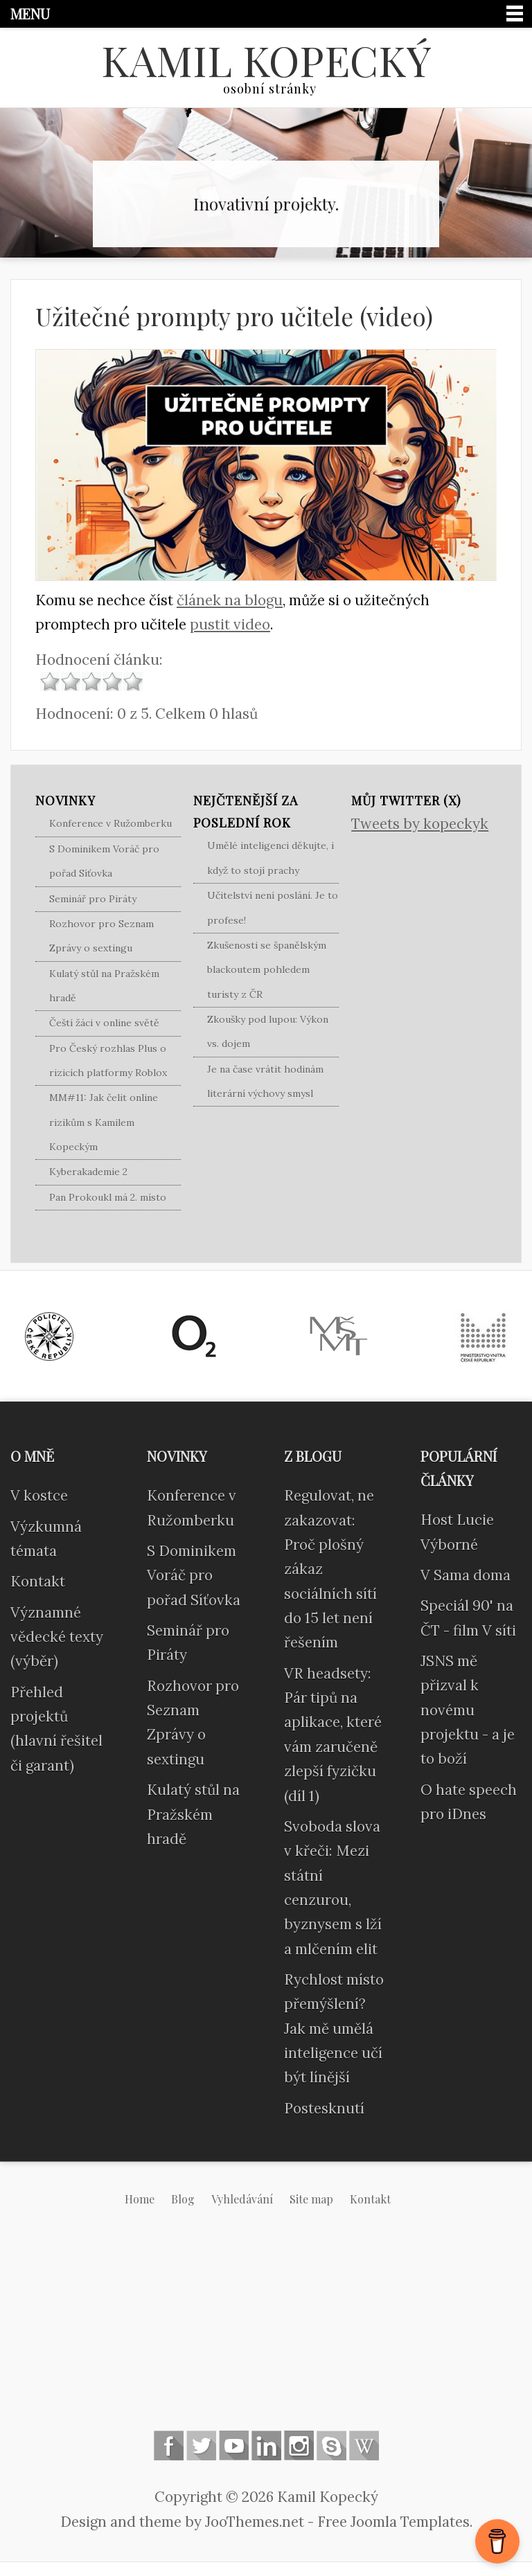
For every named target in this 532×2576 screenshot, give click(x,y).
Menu (30, 13)
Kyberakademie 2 (88, 1171)
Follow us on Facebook (169, 2445)
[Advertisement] (266, 2329)
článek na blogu (230, 600)
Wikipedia (364, 2445)
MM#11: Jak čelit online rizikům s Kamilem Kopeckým (103, 1122)
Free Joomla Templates (393, 2521)
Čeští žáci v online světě (104, 1023)
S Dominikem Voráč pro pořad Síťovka (104, 861)
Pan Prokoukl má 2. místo (107, 1197)
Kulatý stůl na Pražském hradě (104, 985)
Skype (331, 2445)
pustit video (230, 624)
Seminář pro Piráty (92, 899)
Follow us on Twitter (201, 2445)
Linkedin (266, 2445)
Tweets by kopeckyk (419, 823)
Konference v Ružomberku (110, 823)
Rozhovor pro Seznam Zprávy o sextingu (101, 936)
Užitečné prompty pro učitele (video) (234, 316)
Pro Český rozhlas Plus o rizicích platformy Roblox (108, 1060)
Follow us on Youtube (234, 2445)
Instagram (299, 2445)
